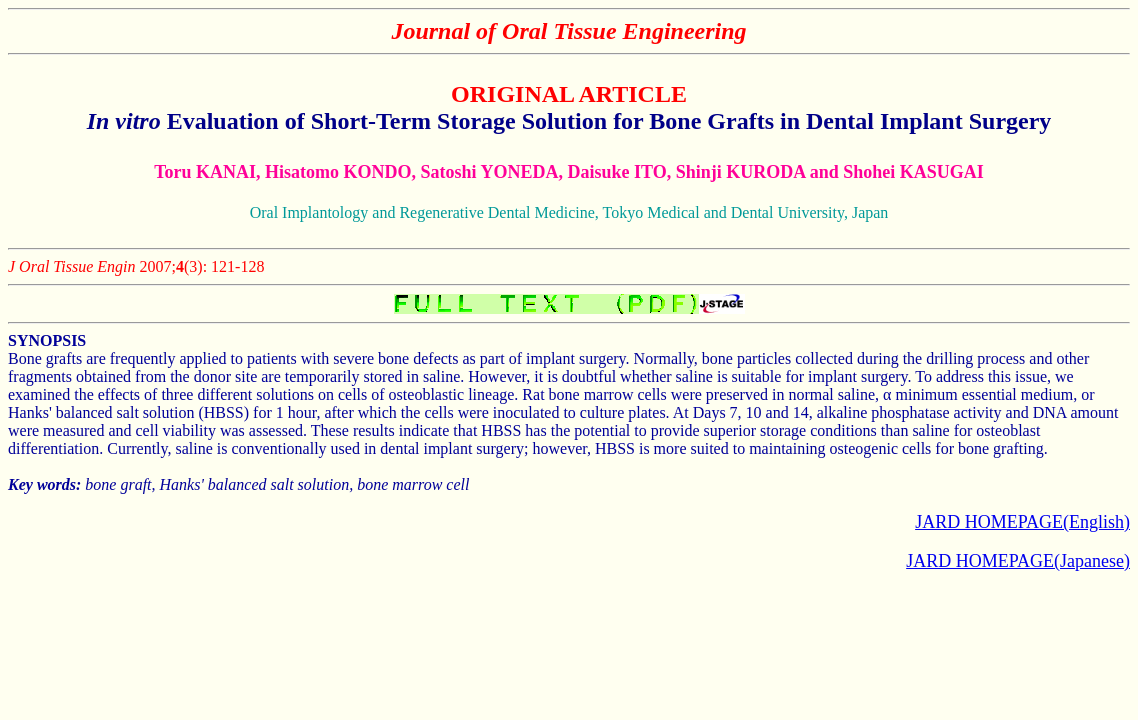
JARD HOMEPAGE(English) (1022, 522)
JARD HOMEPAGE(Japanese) (1018, 561)
